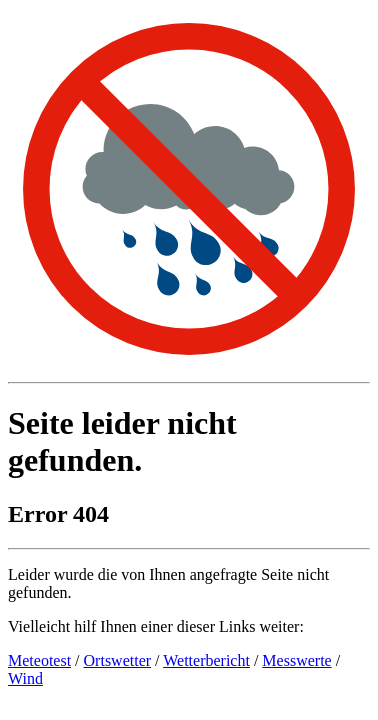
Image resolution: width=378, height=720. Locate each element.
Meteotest (39, 660)
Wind (25, 678)
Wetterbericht (206, 660)
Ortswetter (118, 660)
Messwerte (296, 660)
